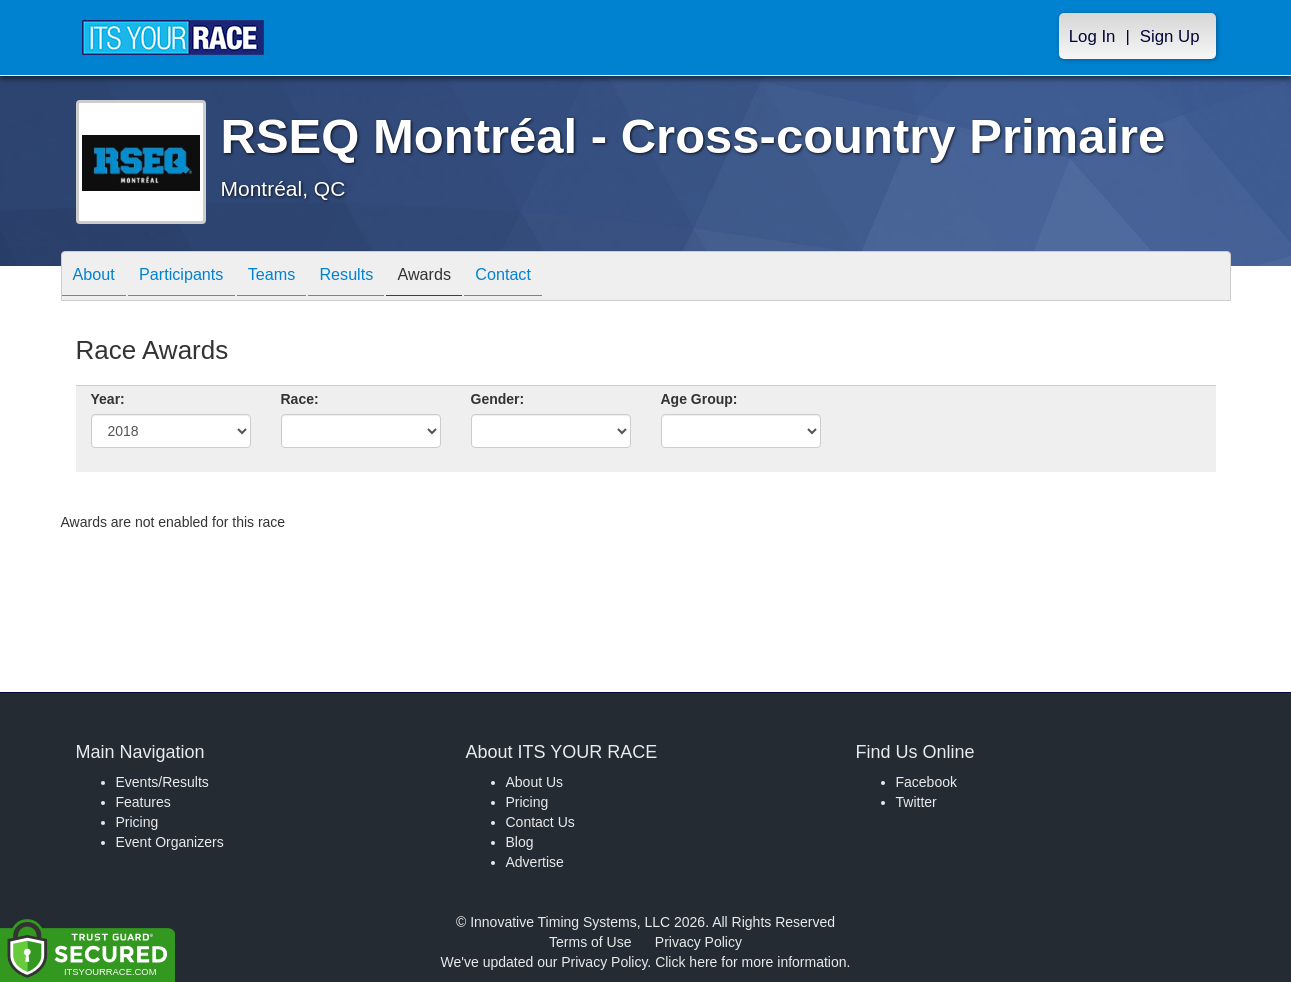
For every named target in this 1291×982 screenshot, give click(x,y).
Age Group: (699, 399)
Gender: (498, 399)
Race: (300, 399)
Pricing (137, 822)
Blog (520, 842)
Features (143, 802)
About (99, 277)
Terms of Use (590, 942)
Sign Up (1170, 36)
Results (381, 277)
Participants (196, 277)
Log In (1092, 36)
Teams (296, 277)
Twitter (916, 802)
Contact (558, 277)
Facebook (926, 782)
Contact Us (540, 822)
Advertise (535, 862)
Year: (108, 399)
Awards (469, 277)
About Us (535, 782)
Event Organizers (170, 842)
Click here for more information (750, 962)
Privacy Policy (698, 942)
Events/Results (162, 782)
